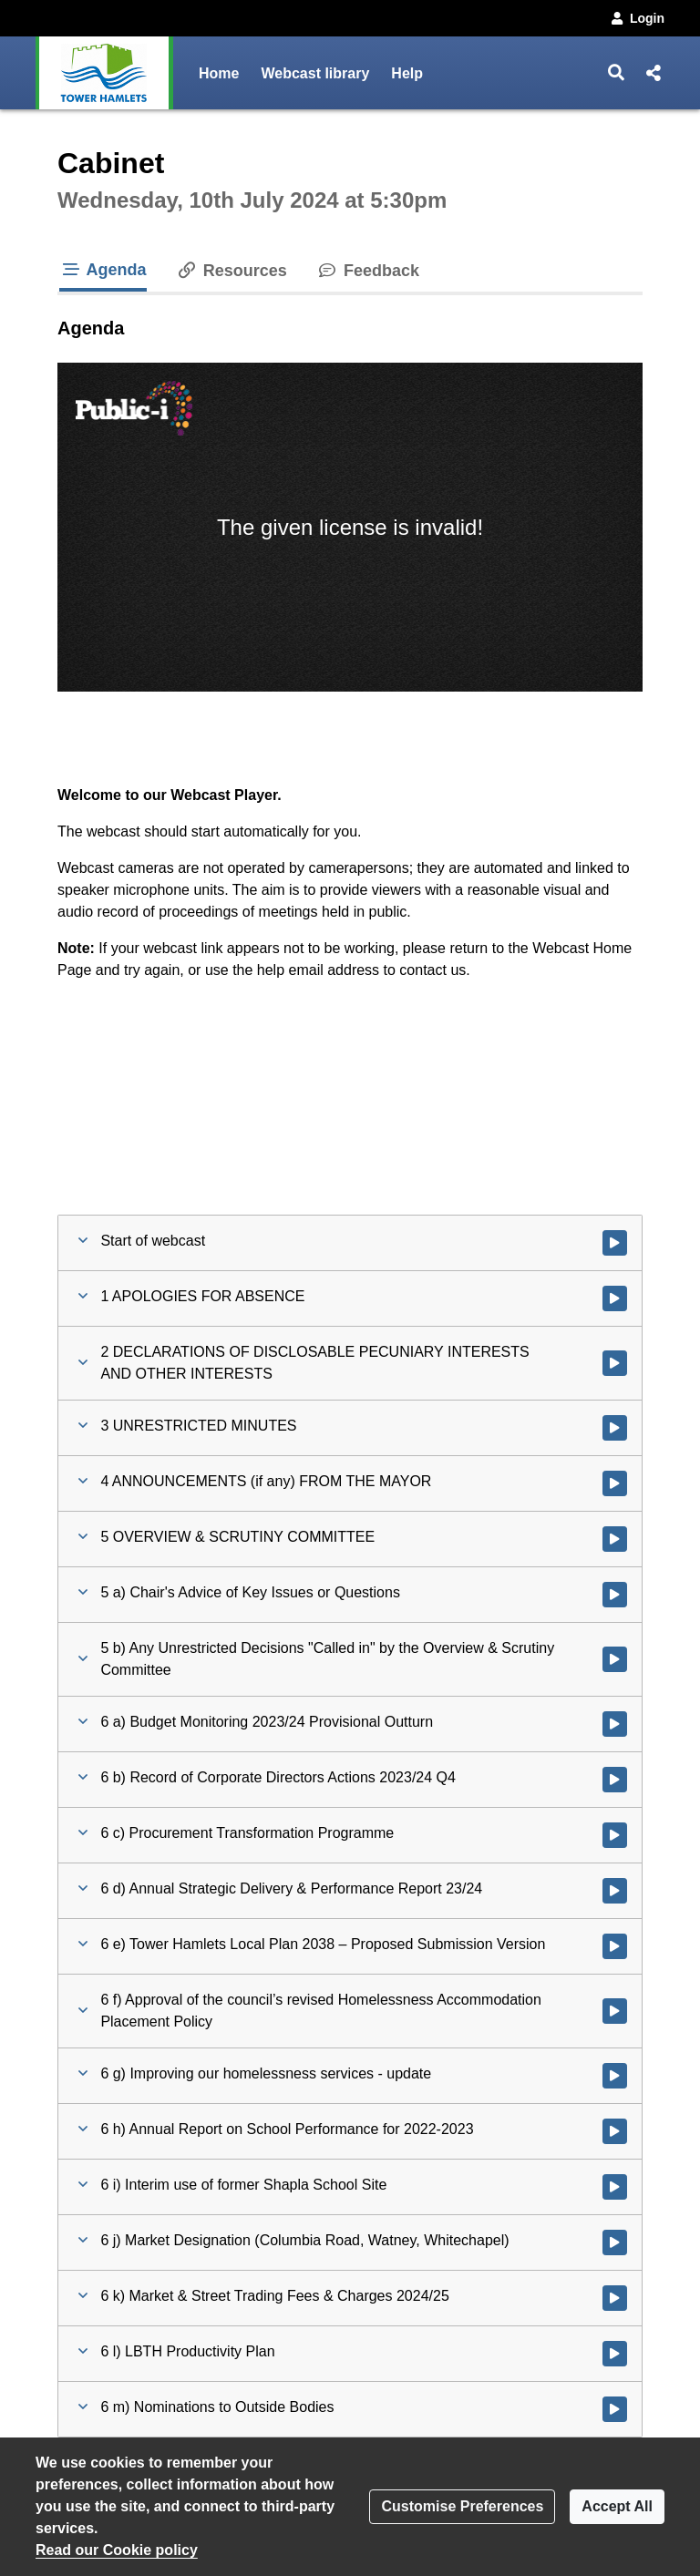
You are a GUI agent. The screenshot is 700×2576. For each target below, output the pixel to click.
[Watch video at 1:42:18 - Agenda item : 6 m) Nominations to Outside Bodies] (614, 2409)
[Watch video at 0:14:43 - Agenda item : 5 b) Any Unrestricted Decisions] (614, 1659)
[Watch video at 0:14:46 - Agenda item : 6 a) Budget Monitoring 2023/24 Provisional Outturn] (614, 1724)
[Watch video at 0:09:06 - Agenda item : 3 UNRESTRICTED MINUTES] (614, 1428)
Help (407, 73)
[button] (616, 73)
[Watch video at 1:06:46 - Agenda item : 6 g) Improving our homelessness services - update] (614, 2076)
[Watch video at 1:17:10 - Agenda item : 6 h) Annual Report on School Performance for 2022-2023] (614, 2131)
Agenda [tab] (103, 270)
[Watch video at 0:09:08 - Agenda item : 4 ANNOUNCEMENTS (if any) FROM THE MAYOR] (614, 1483)
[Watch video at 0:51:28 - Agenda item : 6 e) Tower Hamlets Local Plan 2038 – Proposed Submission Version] (614, 1946)
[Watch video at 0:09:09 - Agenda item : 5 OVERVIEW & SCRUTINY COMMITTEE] (614, 1539)
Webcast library (315, 73)
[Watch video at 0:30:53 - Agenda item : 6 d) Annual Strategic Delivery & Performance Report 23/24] (614, 1891)
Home (219, 73)
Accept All (617, 2506)
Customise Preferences (462, 2506)
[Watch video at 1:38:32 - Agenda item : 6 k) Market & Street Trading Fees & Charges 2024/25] (614, 2298)
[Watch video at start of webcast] (614, 1243)
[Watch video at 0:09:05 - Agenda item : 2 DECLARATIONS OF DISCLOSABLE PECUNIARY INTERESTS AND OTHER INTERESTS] (614, 1363)
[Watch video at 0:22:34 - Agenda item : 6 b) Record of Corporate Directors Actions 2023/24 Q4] (614, 1779)
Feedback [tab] (367, 271)
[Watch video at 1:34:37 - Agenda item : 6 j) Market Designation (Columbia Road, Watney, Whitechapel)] (614, 2242)
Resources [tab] (231, 271)
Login (636, 18)
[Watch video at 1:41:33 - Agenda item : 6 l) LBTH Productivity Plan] (614, 2353)
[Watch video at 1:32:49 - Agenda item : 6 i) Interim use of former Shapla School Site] (614, 2187)
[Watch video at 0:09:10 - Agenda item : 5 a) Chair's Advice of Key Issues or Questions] (614, 1594)
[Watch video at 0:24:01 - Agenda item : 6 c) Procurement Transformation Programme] (614, 1835)
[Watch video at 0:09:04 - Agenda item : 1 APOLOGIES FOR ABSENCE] (614, 1298)
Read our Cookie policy (117, 2550)
